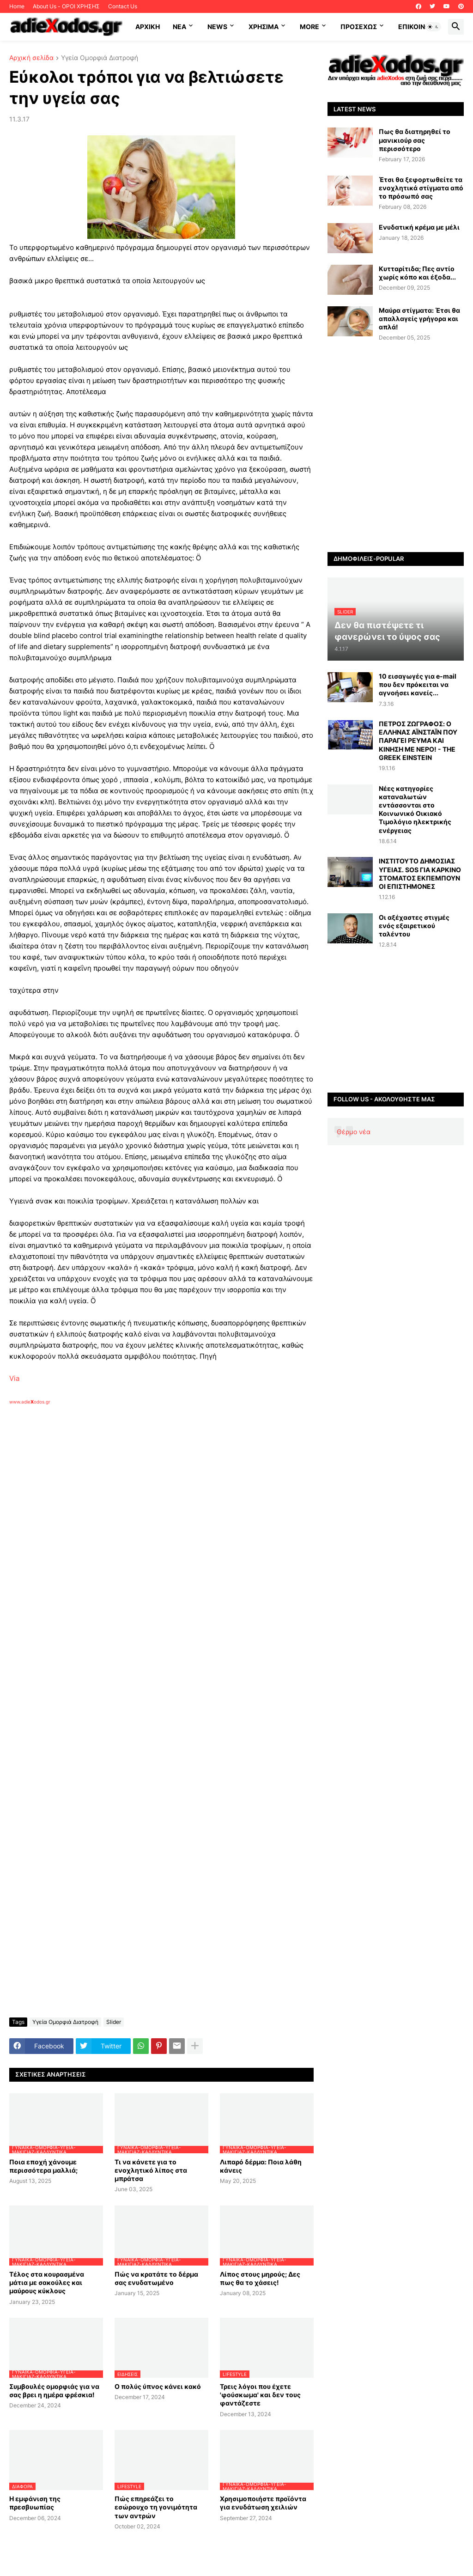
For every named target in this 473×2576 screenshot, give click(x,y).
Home (16, 6)
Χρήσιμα (264, 26)
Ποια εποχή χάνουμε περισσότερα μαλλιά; (43, 2166)
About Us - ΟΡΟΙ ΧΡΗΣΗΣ (66, 6)
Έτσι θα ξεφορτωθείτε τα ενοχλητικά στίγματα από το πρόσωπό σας (421, 188)
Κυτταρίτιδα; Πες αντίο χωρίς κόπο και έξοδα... (417, 273)
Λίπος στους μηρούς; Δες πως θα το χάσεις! (260, 2278)
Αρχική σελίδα (31, 58)
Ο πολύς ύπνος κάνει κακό (158, 2386)
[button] (433, 26)
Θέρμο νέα (353, 1132)
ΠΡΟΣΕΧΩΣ (358, 26)
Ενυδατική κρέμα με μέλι (419, 227)
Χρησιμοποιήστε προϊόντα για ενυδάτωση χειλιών (263, 2503)
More (309, 26)
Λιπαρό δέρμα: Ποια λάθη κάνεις (261, 2166)
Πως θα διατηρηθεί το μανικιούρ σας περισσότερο (414, 140)
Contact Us (122, 6)
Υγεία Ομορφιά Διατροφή (99, 58)
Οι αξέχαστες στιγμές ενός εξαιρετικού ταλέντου (414, 925)
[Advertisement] (157, 1511)
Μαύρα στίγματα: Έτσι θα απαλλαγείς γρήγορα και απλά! (419, 318)
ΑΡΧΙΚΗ (147, 26)
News (217, 26)
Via (14, 1378)
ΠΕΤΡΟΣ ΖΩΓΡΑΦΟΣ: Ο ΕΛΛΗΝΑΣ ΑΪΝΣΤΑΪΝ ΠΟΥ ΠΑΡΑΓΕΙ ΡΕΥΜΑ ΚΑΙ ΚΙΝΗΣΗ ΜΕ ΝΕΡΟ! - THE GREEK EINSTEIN (418, 740)
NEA (179, 26)
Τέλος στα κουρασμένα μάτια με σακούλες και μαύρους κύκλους (46, 2282)
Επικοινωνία (419, 26)
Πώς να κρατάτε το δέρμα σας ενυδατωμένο (156, 2278)
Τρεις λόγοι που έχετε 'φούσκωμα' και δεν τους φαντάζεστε (260, 2394)
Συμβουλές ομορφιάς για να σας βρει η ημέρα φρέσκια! (54, 2390)
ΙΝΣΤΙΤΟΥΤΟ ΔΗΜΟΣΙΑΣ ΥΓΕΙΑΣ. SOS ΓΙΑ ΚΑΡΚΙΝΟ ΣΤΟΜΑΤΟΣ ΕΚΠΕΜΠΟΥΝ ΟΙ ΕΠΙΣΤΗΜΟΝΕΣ (420, 873)
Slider (113, 2021)
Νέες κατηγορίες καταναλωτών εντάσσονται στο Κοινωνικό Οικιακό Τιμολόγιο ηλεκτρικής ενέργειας (415, 809)
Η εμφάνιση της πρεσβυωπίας (35, 2503)
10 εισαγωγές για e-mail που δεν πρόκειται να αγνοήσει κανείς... (417, 684)
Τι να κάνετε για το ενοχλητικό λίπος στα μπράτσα (151, 2170)
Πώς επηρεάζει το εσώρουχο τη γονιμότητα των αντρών (156, 2507)
